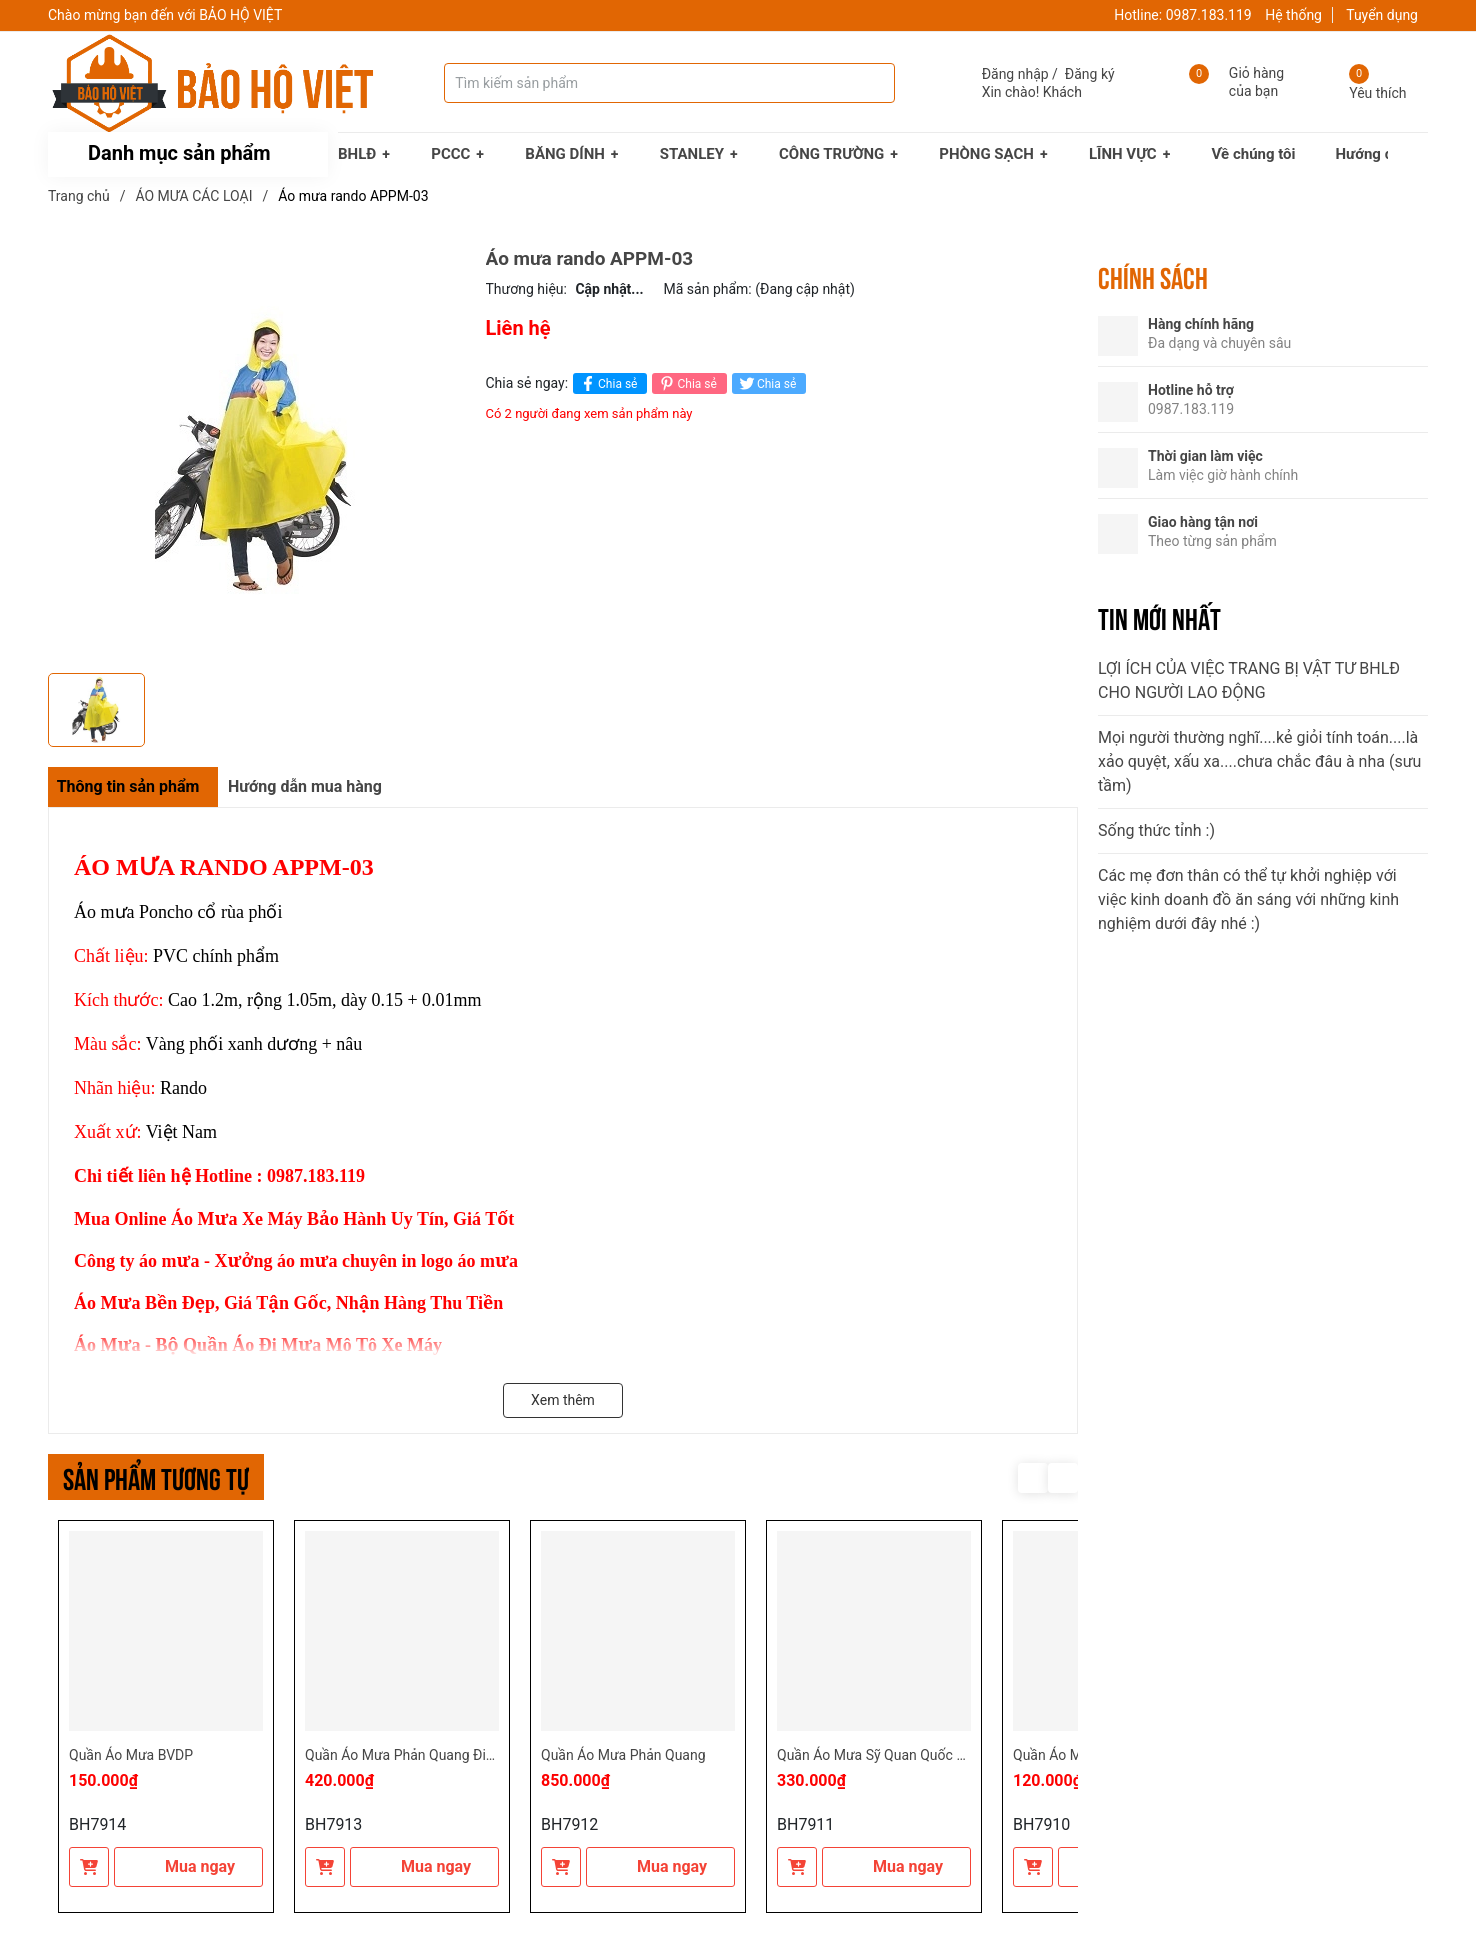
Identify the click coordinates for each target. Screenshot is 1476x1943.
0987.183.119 (1209, 15)
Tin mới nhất (1159, 617)
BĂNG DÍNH (565, 154)
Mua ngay (188, 1866)
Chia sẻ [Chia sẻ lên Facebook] (607, 383)
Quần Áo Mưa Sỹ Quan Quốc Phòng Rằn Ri (908, 1755)
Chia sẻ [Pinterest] (686, 383)
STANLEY (692, 154)
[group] (257, 455)
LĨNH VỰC (1123, 154)
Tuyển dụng (1382, 15)
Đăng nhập (1015, 74)
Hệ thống (1293, 15)
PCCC (450, 154)
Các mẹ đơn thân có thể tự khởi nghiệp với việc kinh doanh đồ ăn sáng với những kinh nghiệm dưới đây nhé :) (1248, 899)
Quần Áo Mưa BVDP (131, 1755)
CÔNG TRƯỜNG (831, 154)
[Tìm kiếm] (860, 83)
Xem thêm (563, 1400)
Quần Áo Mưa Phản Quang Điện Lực (416, 1755)
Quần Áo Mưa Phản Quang (623, 1755)
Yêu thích (1377, 93)
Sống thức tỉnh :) (1156, 830)
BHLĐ (357, 154)
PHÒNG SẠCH (986, 154)
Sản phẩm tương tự (156, 1476)
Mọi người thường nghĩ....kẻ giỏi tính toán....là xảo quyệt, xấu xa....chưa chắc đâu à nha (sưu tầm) (1259, 761)
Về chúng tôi (1254, 154)
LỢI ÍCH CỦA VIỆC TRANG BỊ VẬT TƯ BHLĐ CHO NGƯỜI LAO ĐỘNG (1249, 680)
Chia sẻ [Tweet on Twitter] (766, 383)
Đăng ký (1090, 74)
